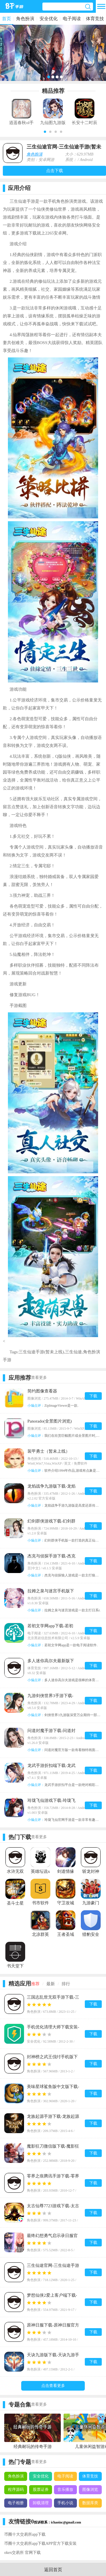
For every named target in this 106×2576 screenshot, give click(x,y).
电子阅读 (72, 18)
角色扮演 (25, 18)
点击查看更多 (53, 2386)
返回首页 (53, 2569)
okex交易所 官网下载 (22, 2552)
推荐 (35, 1984)
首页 (6, 18)
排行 (66, 1984)
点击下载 (54, 170)
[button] (45, 132)
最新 (50, 1984)
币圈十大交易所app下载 (25, 2534)
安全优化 (49, 18)
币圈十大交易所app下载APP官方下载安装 (40, 2543)
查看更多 (39, 1377)
